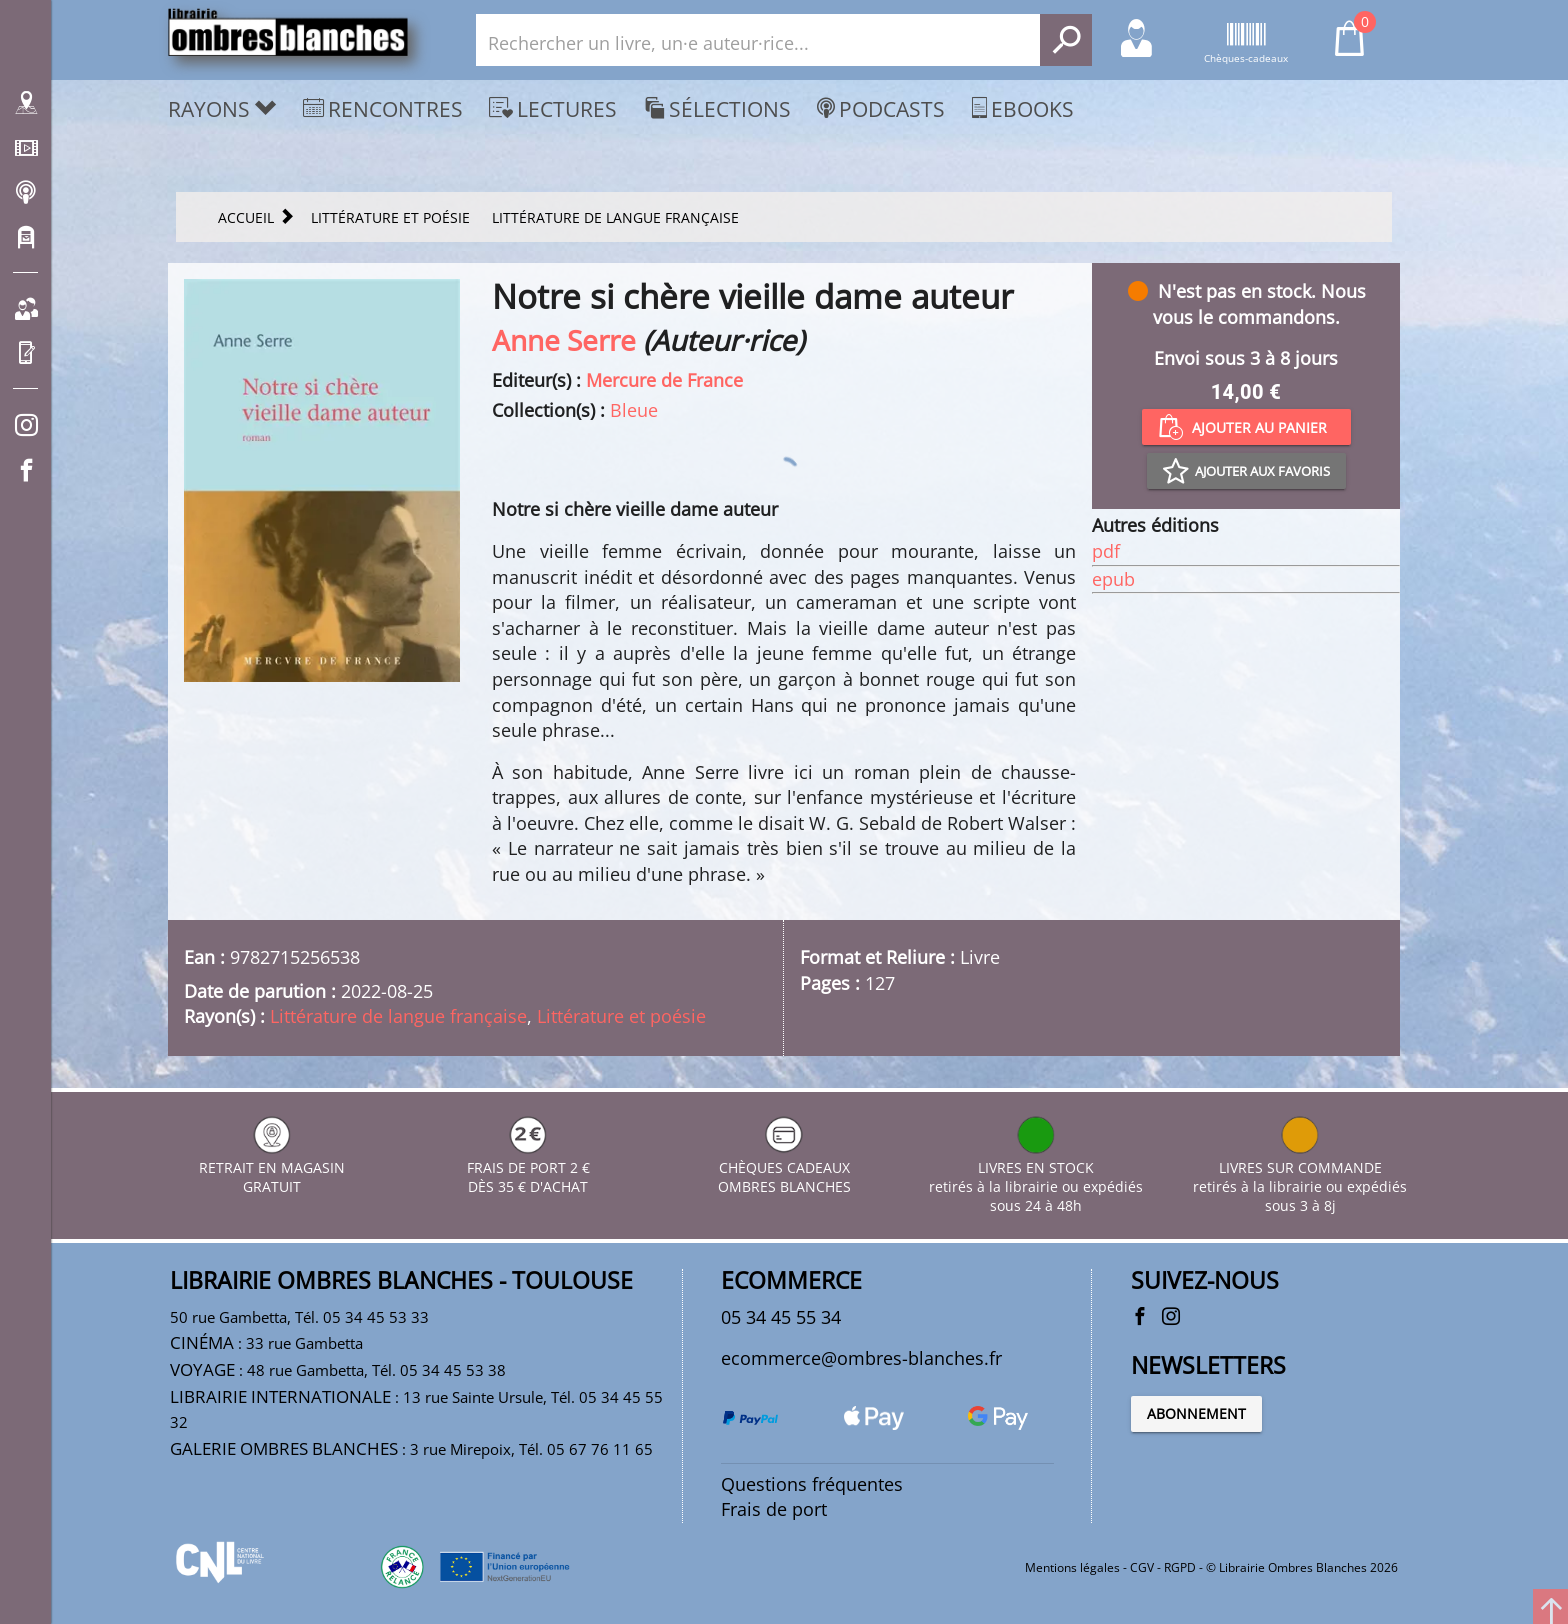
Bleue (634, 410)
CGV (1142, 1567)
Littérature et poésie (621, 1016)
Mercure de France (664, 380)
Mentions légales (1072, 1567)
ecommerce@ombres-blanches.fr (861, 1358)
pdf (1106, 551)
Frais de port (774, 1509)
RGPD (1180, 1567)
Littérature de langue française (398, 1016)
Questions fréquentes (812, 1484)
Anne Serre (564, 340)
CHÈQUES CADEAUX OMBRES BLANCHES (784, 1167)
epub (1113, 579)
